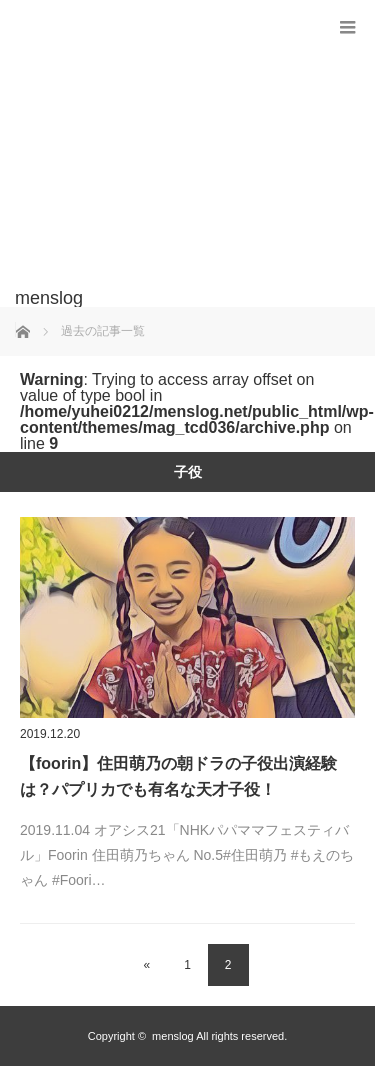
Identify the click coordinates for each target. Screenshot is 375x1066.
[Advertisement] (157, 154)
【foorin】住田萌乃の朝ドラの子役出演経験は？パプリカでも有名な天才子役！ (178, 776)
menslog (173, 1036)
